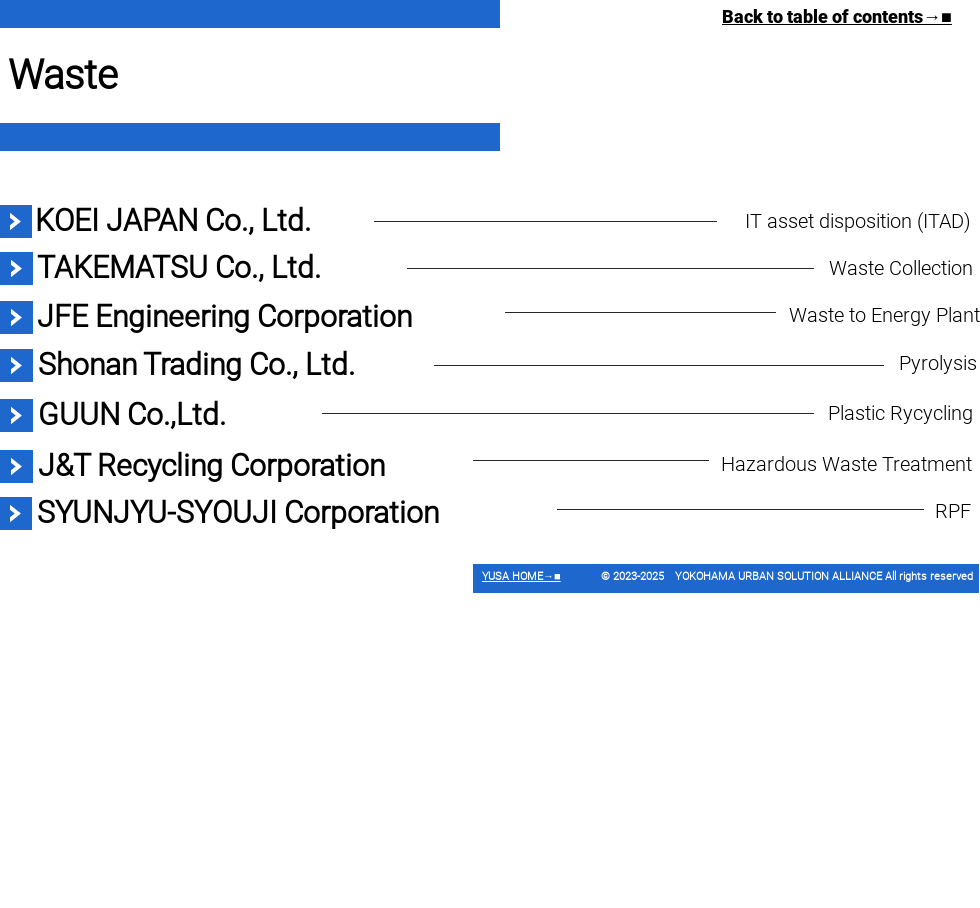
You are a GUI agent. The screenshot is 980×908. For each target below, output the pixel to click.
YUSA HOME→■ (521, 576)
